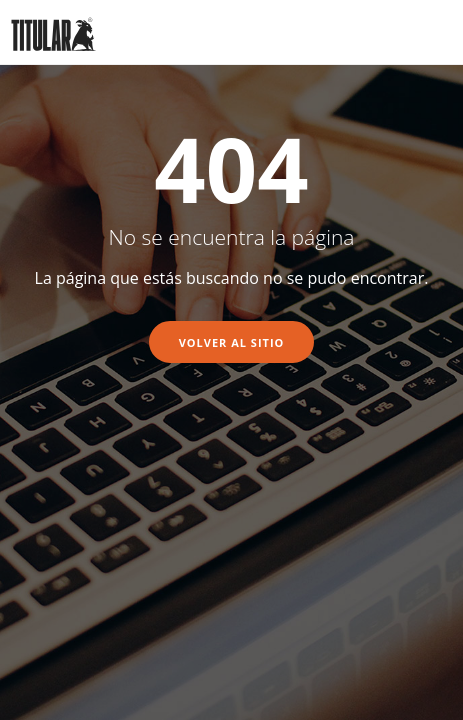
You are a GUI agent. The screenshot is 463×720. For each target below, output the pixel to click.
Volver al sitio (232, 342)
